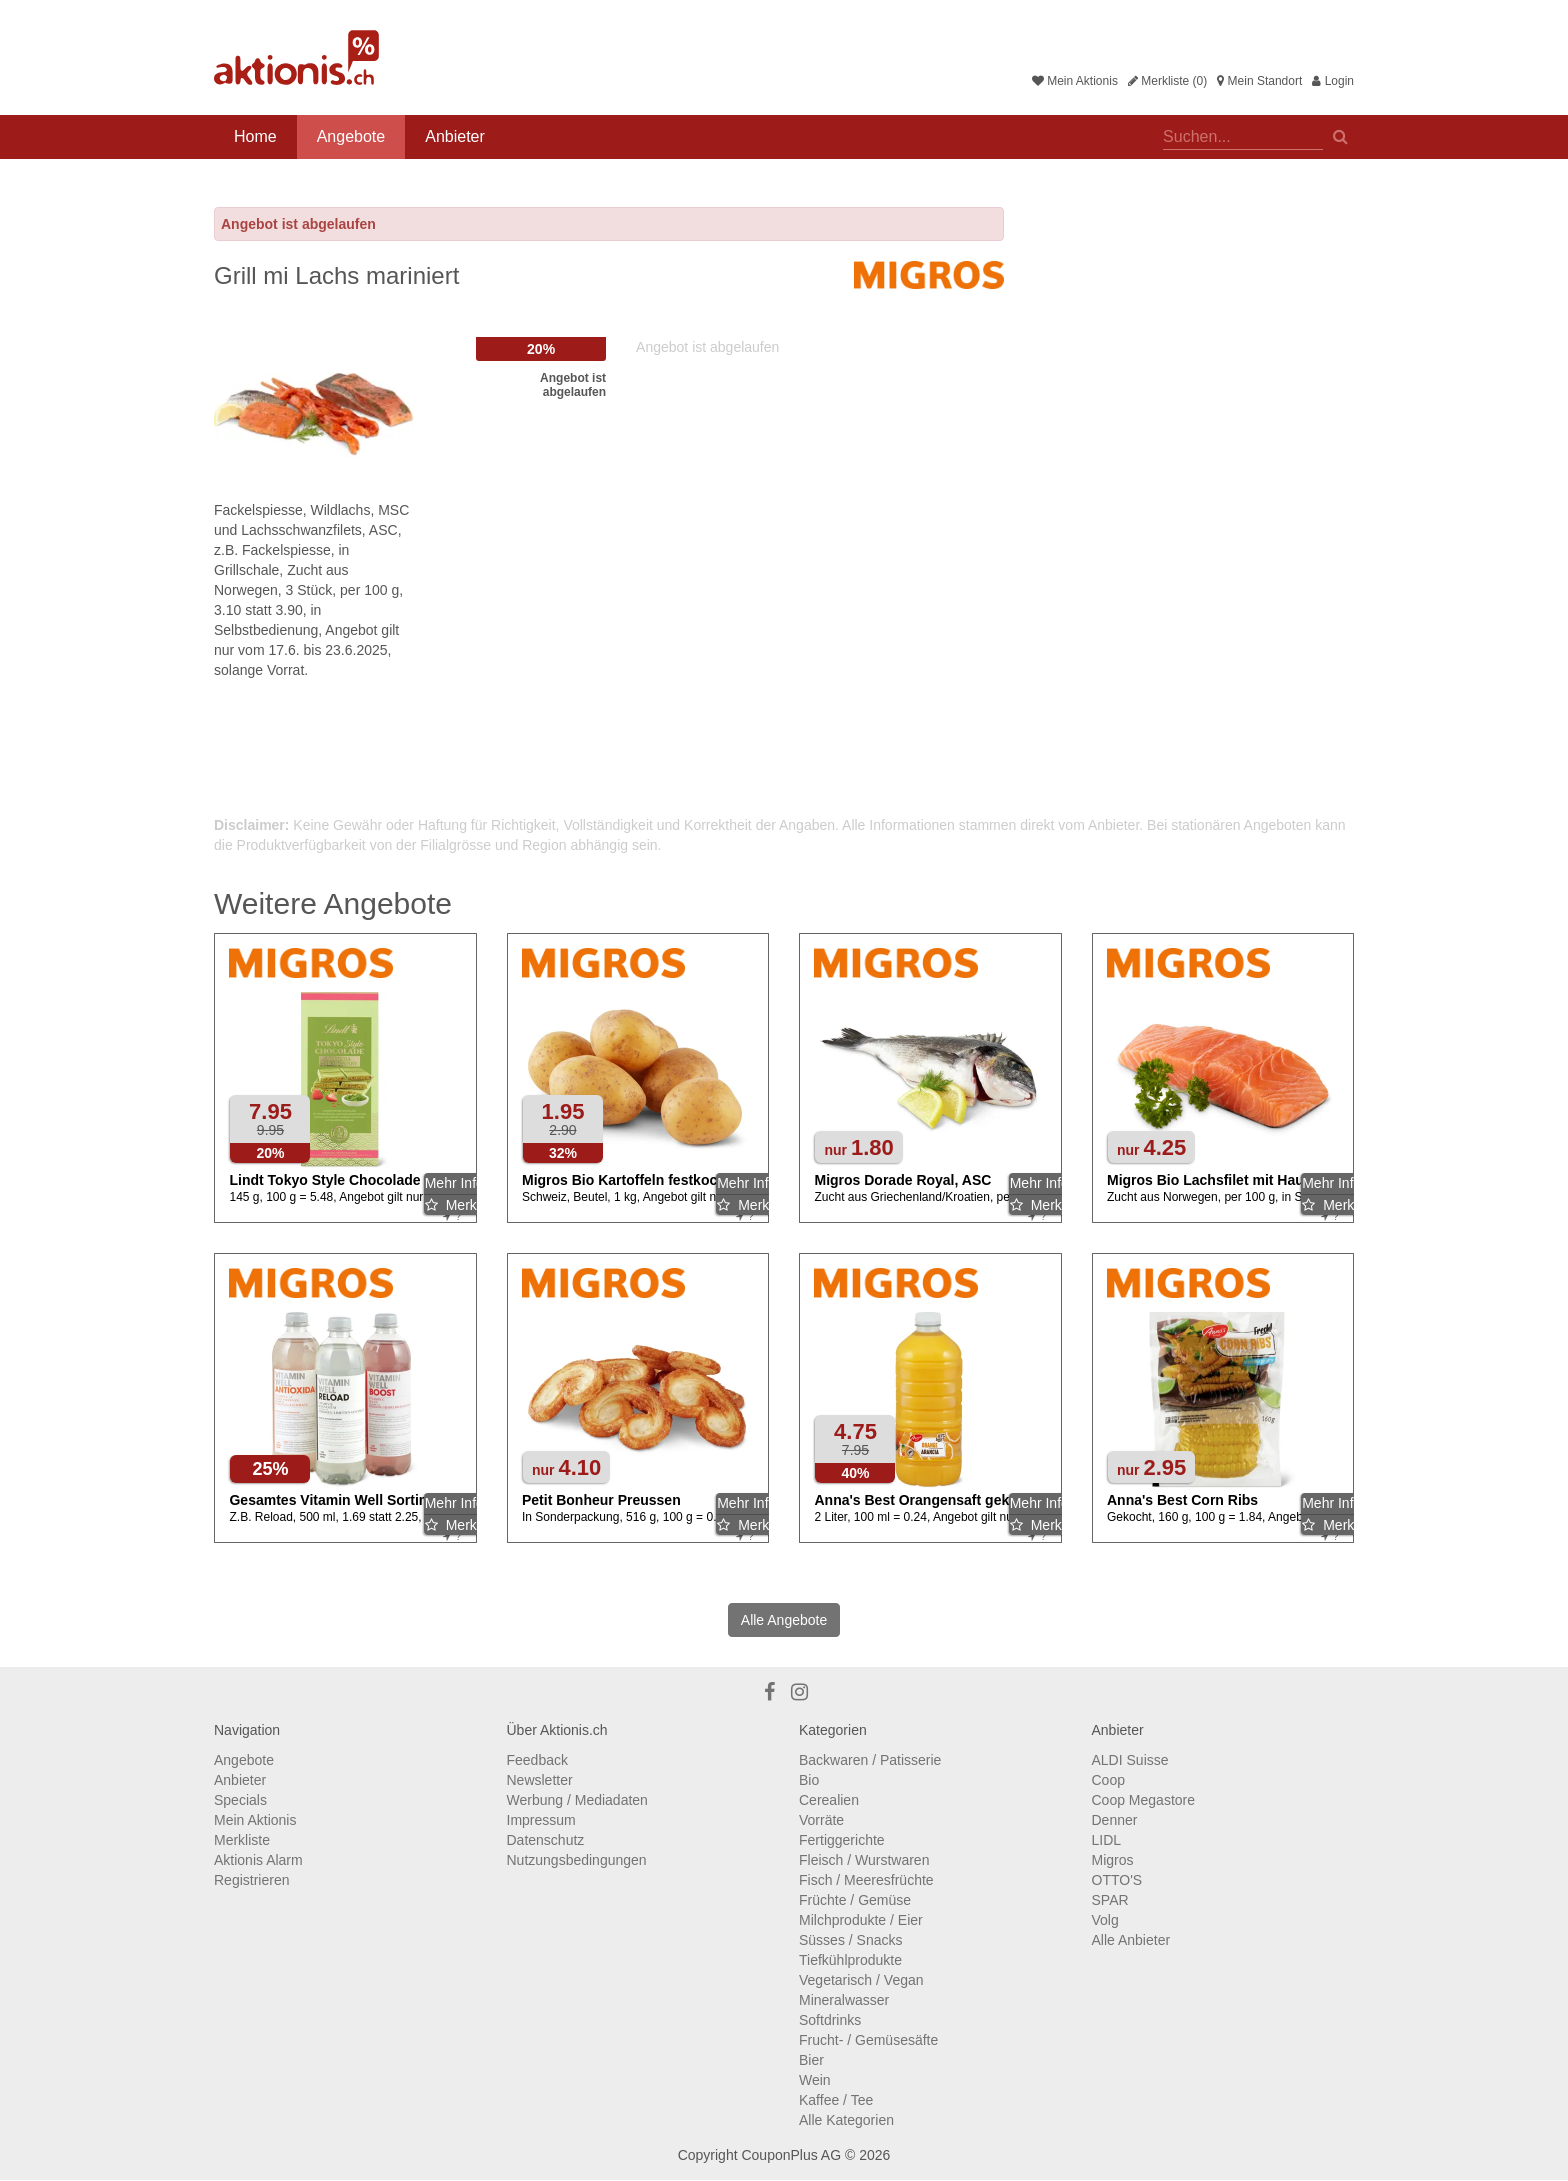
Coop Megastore (1144, 1800)
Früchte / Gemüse (855, 1900)
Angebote (351, 136)
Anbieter (455, 136)
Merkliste (242, 1840)
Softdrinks (830, 2020)
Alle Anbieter (1131, 1940)
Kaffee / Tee (836, 2100)
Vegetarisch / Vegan (861, 1980)
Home (255, 136)
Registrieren (251, 1880)
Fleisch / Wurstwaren (864, 1860)
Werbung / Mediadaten (577, 1800)
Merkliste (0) (1167, 81)
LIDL (1107, 1840)
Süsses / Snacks (851, 1940)
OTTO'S (1117, 1880)
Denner (1115, 1820)
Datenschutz (546, 1840)
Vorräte (821, 1820)
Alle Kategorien (846, 2120)
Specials (240, 1800)
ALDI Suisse (1130, 1760)
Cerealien (829, 1800)
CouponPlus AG (791, 2155)
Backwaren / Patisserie (870, 1760)
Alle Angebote (784, 1620)
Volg (1105, 1920)
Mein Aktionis (1075, 81)
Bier (811, 2060)
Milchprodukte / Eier (861, 1920)
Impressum (541, 1820)
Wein (815, 2080)
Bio (809, 1780)
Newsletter (540, 1780)
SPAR (1110, 1900)
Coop (1108, 1780)
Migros (1113, 1860)
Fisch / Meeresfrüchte (866, 1880)
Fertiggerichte (842, 1840)
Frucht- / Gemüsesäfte (868, 2040)
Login (1333, 81)
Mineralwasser (844, 2000)
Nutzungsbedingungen (577, 1860)
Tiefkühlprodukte (850, 1960)
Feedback (537, 1760)
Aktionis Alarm (258, 1860)
